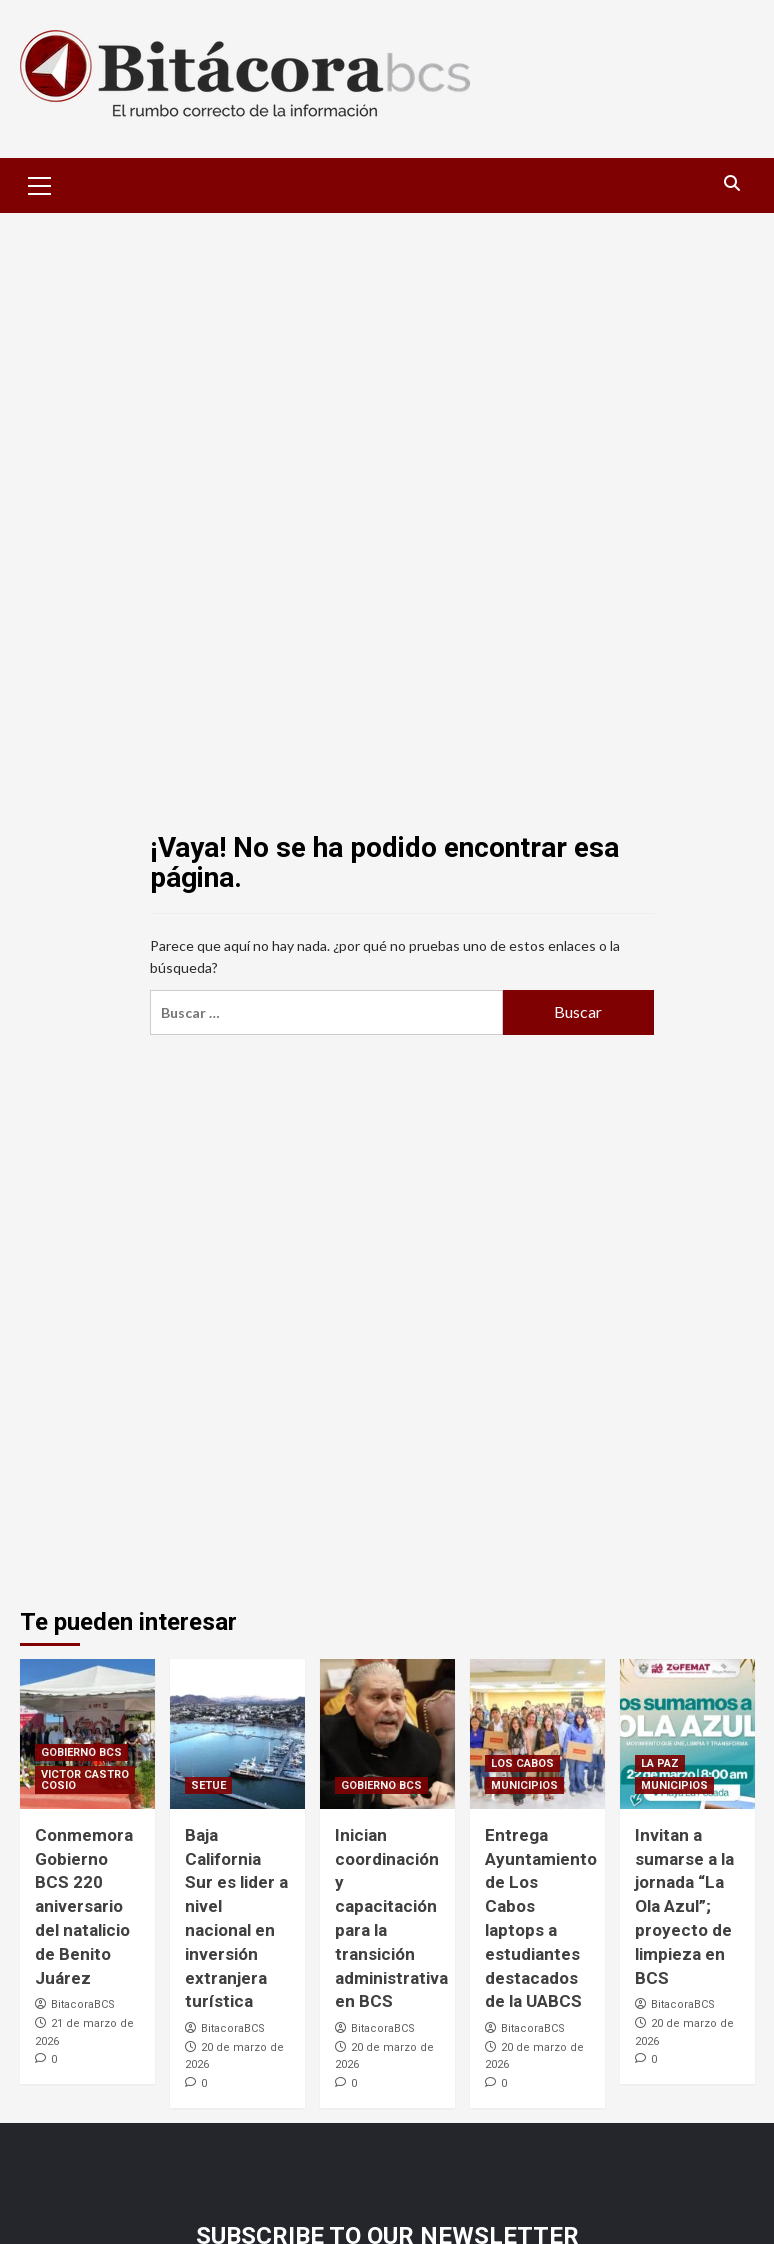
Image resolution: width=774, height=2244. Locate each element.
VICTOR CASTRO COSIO (85, 1780)
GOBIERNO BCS (81, 1752)
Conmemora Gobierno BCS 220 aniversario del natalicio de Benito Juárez (84, 1906)
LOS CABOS (522, 1763)
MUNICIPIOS (524, 1785)
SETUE (208, 1785)
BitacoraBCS (83, 2004)
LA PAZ (660, 1763)
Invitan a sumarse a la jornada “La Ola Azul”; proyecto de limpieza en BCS (684, 1906)
